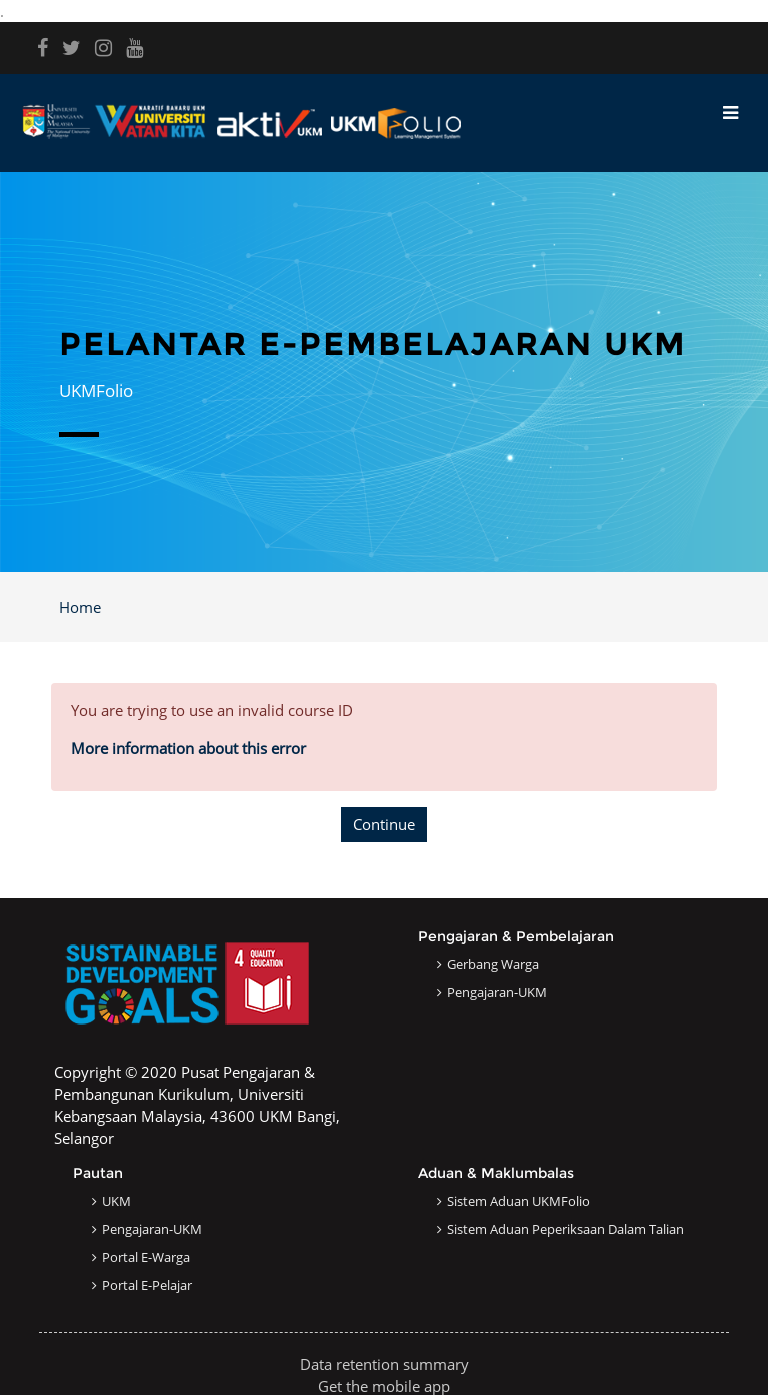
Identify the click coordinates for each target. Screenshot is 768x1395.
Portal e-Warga (146, 1257)
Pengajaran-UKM (497, 992)
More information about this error (188, 748)
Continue (384, 824)
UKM (116, 1201)
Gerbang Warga (493, 964)
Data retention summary (384, 1364)
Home (80, 607)
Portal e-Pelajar (147, 1285)
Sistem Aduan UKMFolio (518, 1201)
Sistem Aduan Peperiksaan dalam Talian (565, 1229)
